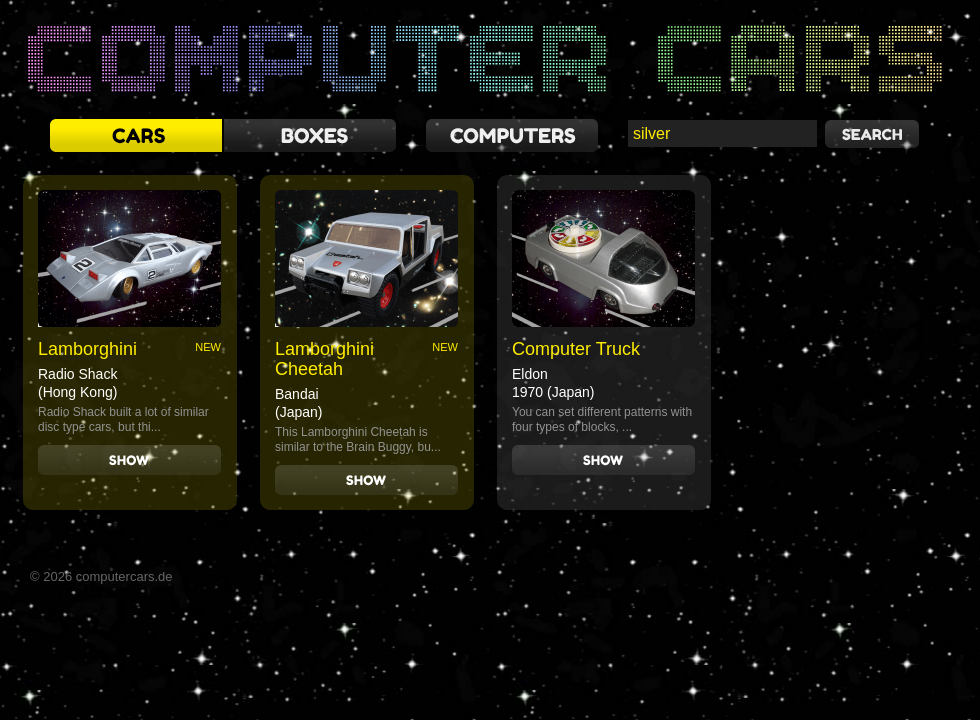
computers (512, 135)
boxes (310, 135)
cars (136, 135)
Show (129, 460)
